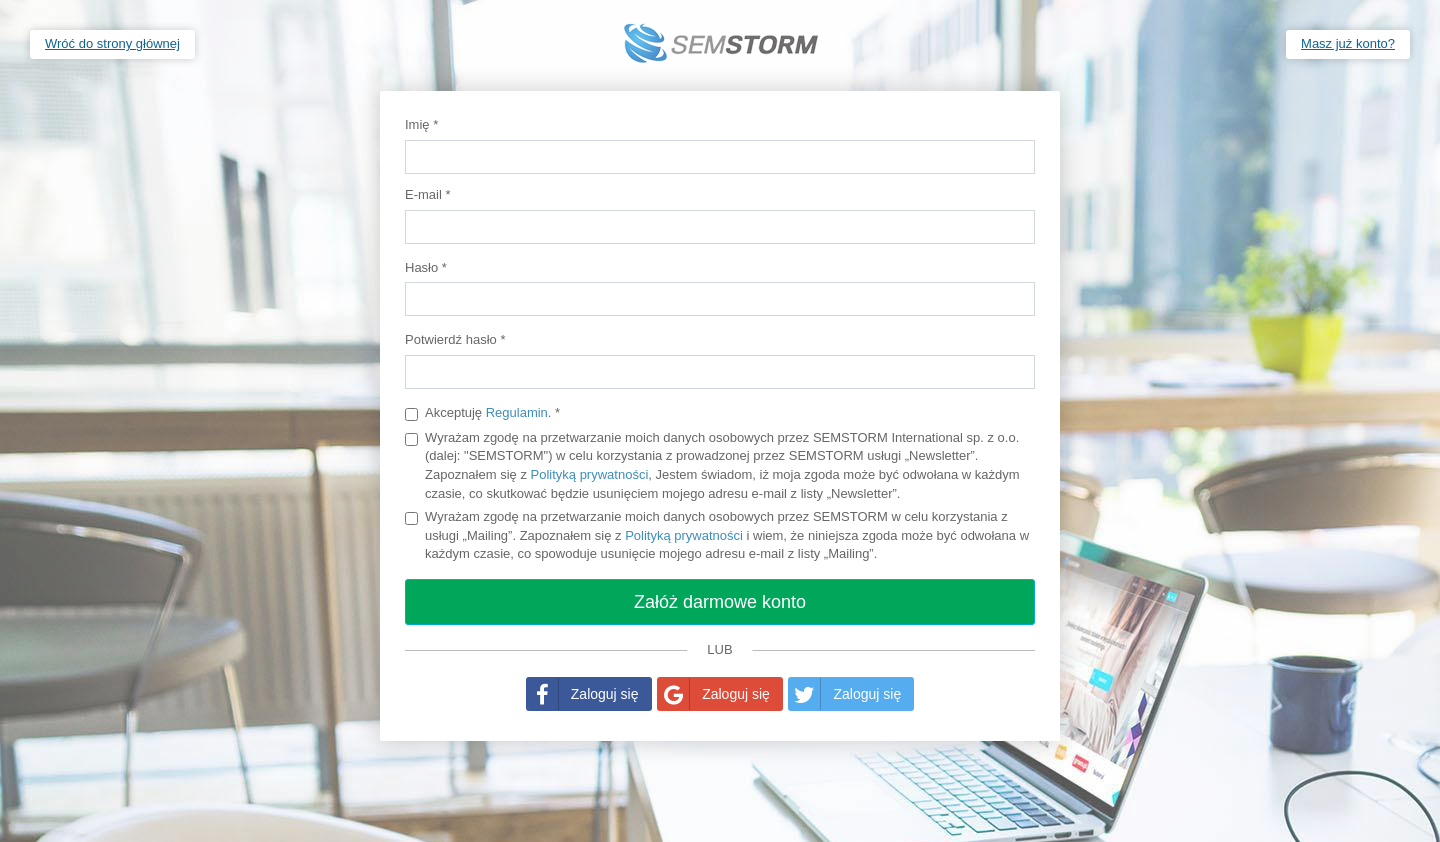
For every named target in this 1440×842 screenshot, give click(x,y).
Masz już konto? (1348, 43)
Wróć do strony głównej (112, 43)
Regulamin (517, 412)
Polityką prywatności (590, 474)
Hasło (426, 267)
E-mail (428, 194)
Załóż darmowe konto (720, 602)
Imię (421, 124)
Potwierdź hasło (455, 339)
